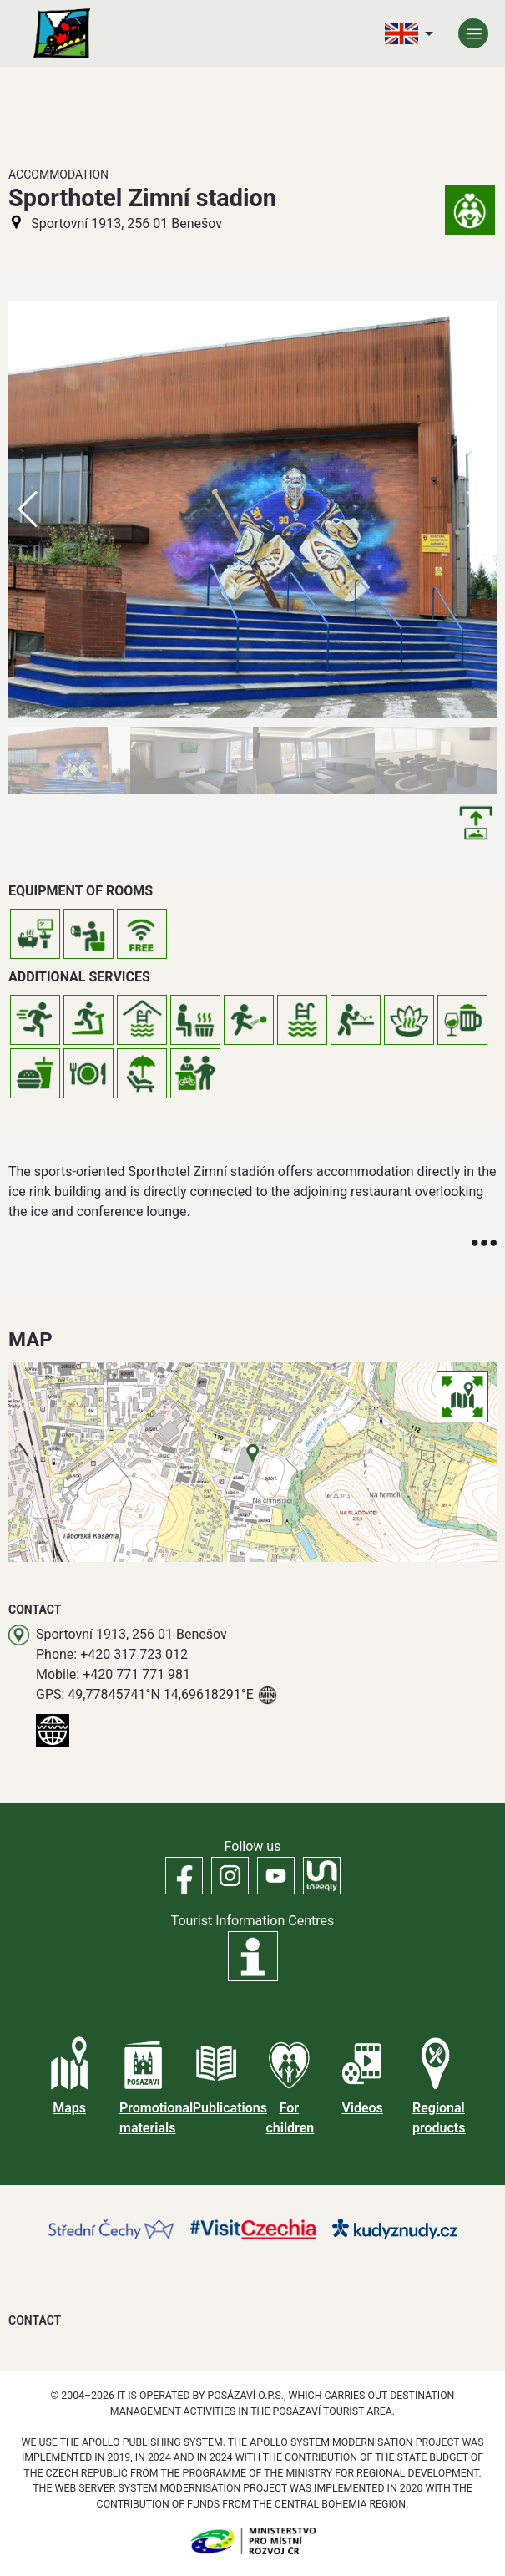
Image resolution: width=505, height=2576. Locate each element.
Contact (34, 2320)
